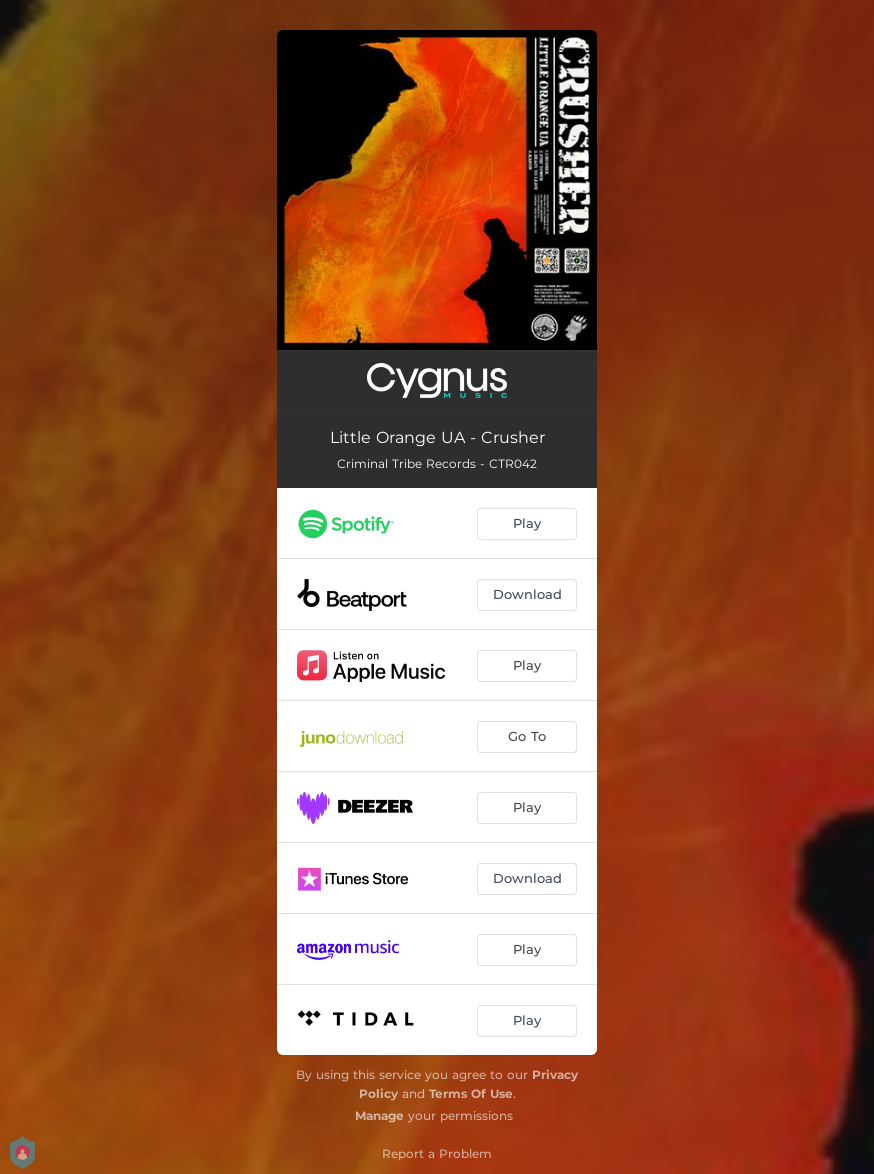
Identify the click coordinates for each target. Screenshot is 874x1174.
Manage (379, 1115)
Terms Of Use (471, 1093)
